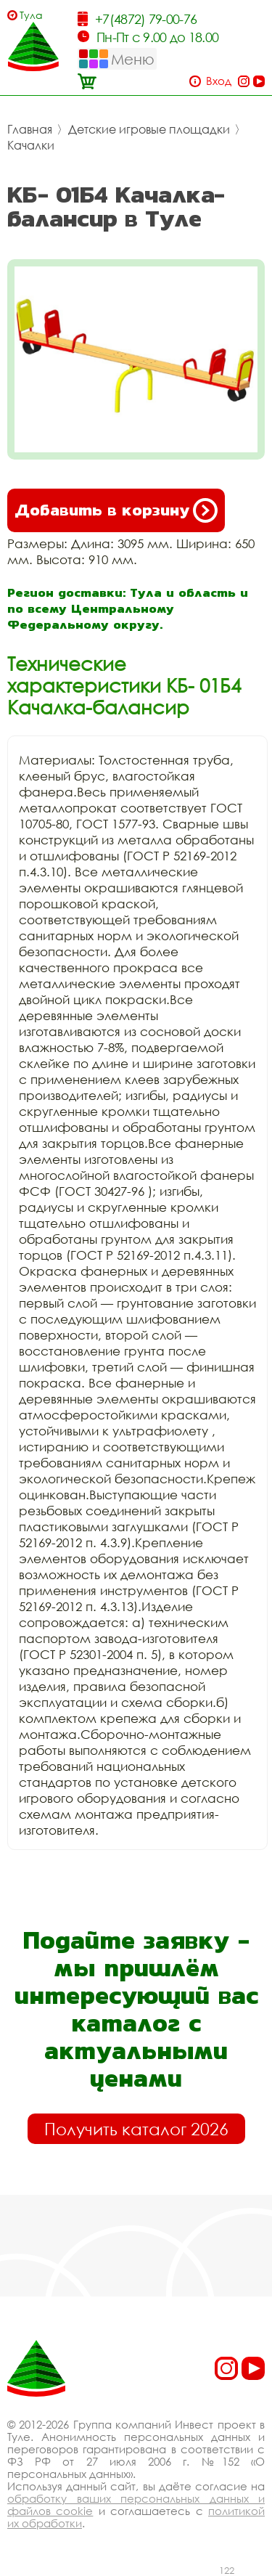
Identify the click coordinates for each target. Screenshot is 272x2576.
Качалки (30, 145)
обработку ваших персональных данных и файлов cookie (136, 2504)
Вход (218, 81)
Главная (29, 129)
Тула (31, 15)
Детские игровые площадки (149, 129)
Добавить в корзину (116, 510)
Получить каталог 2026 (136, 2129)
